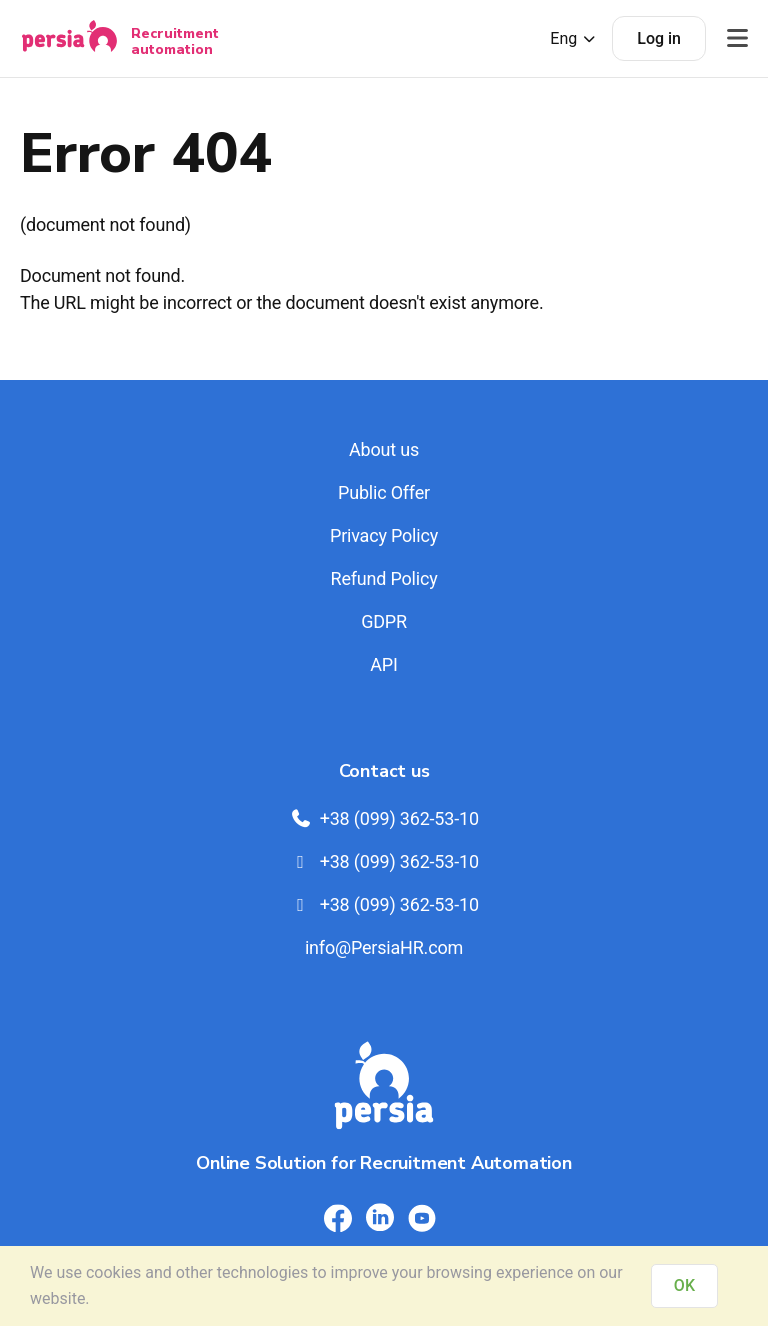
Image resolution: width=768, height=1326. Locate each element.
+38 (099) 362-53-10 (384, 818)
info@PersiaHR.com (384, 947)
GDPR (384, 621)
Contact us (384, 771)
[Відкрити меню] (737, 38)
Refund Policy (384, 578)
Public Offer (384, 492)
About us (384, 449)
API (383, 664)
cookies (113, 1272)
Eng (573, 38)
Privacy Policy (384, 535)
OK (684, 1285)
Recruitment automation (175, 41)
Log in (659, 38)
